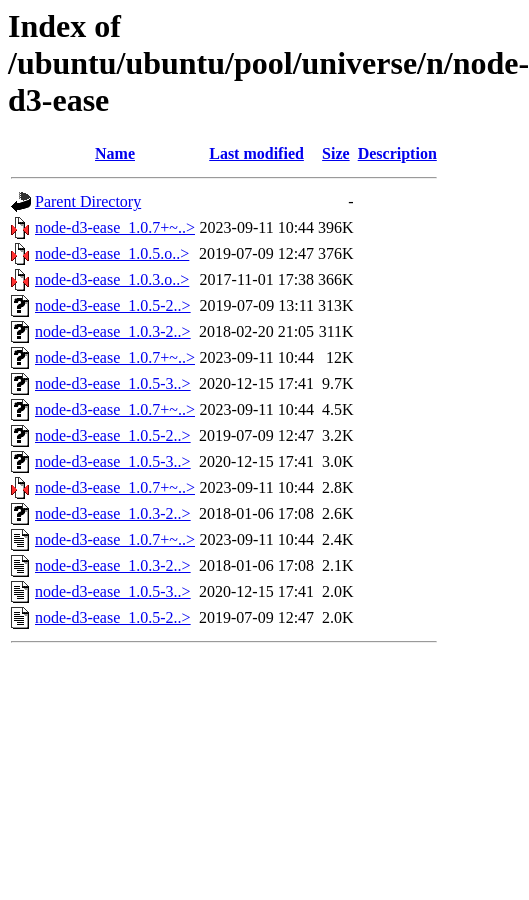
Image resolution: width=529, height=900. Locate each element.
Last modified (256, 153)
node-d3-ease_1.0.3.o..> (112, 279)
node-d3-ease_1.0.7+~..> (115, 227)
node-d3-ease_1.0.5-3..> (113, 383)
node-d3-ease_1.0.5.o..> (112, 253)
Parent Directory (88, 201)
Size (336, 153)
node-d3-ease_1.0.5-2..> (113, 305)
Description (397, 153)
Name (115, 153)
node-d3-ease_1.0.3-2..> (113, 331)
